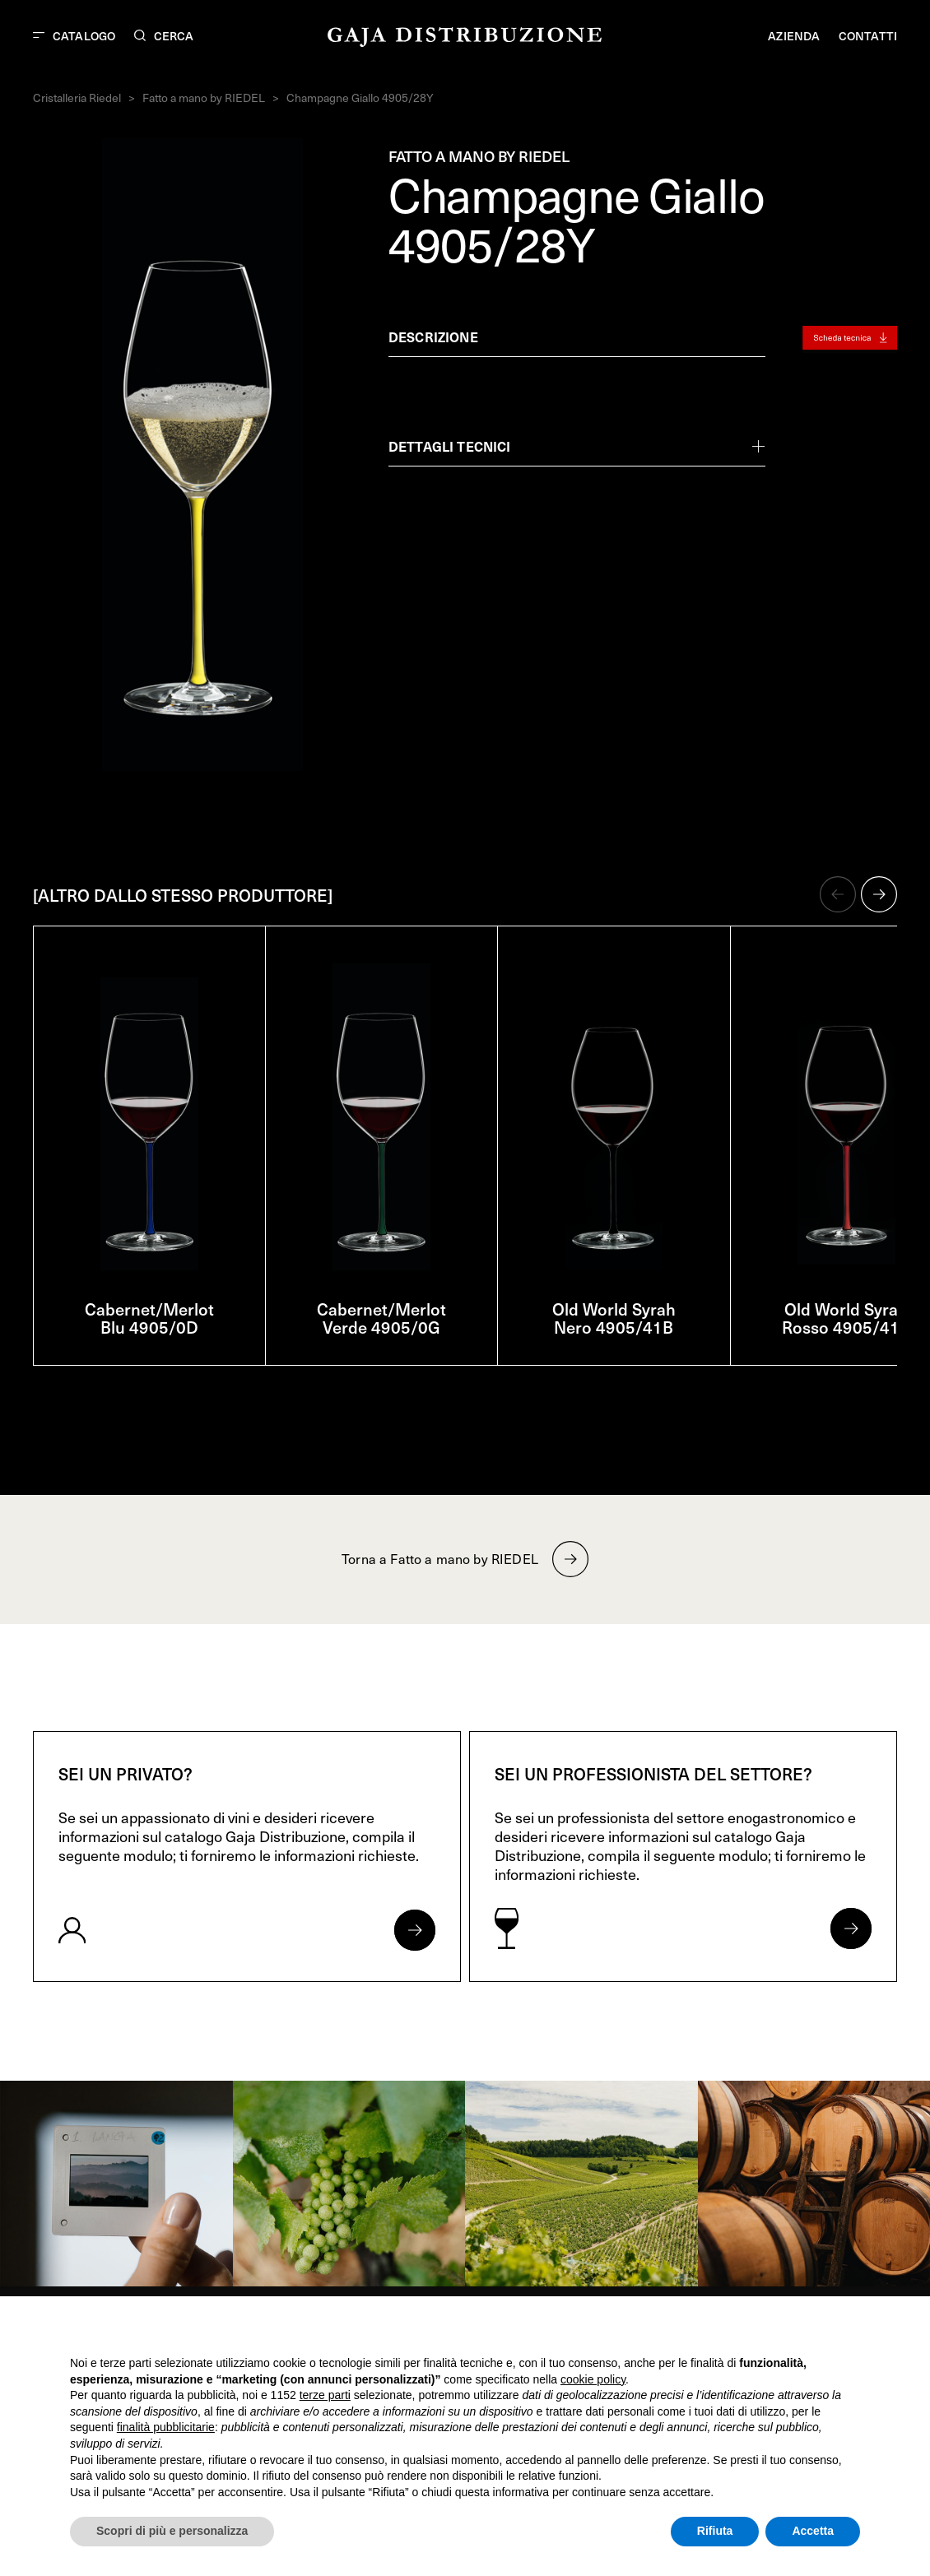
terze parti (325, 2395)
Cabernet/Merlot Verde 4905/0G (381, 1318)
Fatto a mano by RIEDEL (203, 97)
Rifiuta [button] (715, 2530)
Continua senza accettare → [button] (784, 2330)
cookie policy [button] (592, 2379)
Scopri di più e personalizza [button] (172, 2530)
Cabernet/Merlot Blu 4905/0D (149, 1318)
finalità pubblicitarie (166, 2427)
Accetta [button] (813, 2530)
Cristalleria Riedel (77, 97)
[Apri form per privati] (414, 1930)
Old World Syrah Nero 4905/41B (614, 1318)
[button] (838, 894)
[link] (116, 2183)
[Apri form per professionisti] (851, 1928)
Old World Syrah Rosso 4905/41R (846, 1318)
